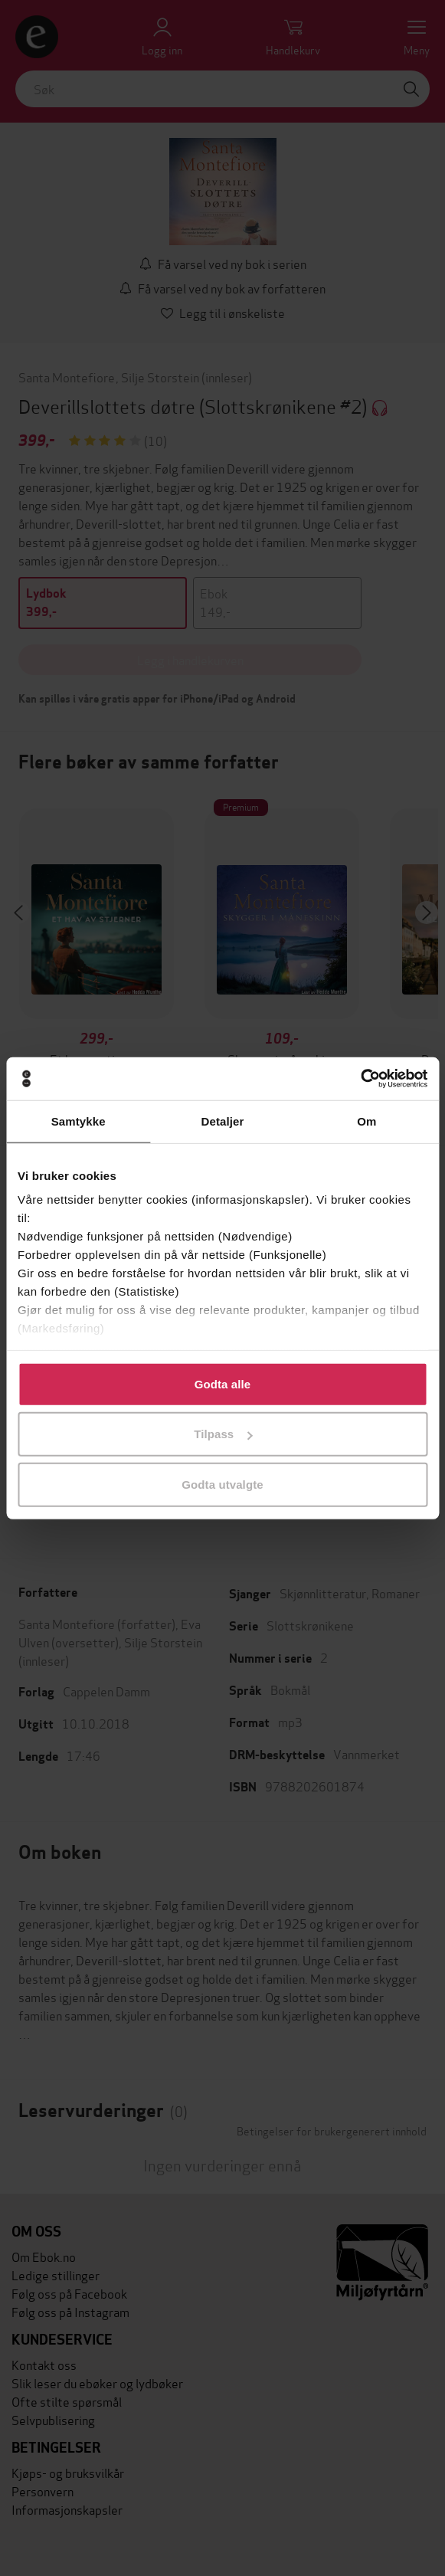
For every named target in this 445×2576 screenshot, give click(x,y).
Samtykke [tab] (78, 1120)
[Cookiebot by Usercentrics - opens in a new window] (360, 1079)
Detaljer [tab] (222, 1120)
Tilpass (223, 1433)
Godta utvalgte (222, 1483)
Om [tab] (366, 1120)
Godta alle (223, 1383)
